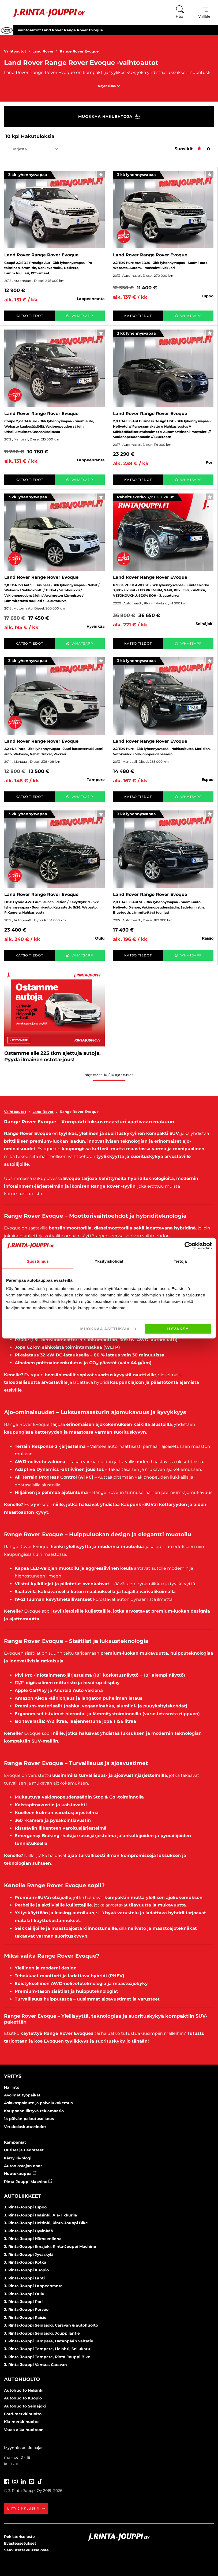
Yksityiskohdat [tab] (109, 1261)
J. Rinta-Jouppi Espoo (25, 2207)
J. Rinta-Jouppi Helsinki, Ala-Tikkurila (40, 2215)
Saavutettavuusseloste (26, 2550)
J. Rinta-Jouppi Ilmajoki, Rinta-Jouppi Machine (50, 2246)
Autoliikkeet (22, 2196)
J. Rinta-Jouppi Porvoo (26, 2309)
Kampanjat (15, 2142)
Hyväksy (178, 1328)
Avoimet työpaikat (22, 2095)
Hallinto (11, 2087)
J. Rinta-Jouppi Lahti (24, 2278)
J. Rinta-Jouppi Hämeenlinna (33, 2238)
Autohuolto (22, 2379)
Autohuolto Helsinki (23, 2390)
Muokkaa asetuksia (108, 1328)
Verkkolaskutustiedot (25, 2126)
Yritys (12, 2076)
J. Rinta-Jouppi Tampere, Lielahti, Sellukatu (47, 2348)
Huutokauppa (20, 2173)
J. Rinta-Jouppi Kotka (25, 2262)
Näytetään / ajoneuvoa (109, 1075)
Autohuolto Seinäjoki (25, 2406)
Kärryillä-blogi (17, 2158)
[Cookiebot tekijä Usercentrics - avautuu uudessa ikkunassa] (188, 1246)
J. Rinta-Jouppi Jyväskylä (29, 2254)
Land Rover (46, 51)
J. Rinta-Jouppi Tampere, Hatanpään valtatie (48, 2341)
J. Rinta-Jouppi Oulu (24, 2293)
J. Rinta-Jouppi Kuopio (26, 2270)
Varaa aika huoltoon (24, 2429)
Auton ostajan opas (23, 2165)
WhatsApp (79, 316)
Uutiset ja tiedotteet (24, 2150)
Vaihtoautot (18, 51)
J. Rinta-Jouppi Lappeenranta (33, 2285)
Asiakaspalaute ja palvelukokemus (38, 2102)
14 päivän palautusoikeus (29, 2118)
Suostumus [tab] (38, 1261)
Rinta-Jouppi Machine (28, 2181)
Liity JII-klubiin (26, 2508)
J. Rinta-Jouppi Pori (23, 2301)
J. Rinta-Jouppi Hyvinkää (28, 2231)
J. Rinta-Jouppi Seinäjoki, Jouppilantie (42, 2333)
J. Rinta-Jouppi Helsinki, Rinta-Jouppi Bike (46, 2222)
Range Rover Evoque (79, 51)
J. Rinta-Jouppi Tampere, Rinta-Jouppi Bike (47, 2356)
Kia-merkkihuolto (21, 2421)
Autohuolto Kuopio (23, 2398)
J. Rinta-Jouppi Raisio (25, 2317)
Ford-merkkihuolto (23, 2414)
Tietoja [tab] (180, 1261)
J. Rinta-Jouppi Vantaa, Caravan (35, 2364)
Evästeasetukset (20, 2543)
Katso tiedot (29, 316)
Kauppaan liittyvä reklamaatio (34, 2110)
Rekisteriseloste (19, 2536)
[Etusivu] (45, 13)
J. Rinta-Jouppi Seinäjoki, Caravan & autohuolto (51, 2325)
